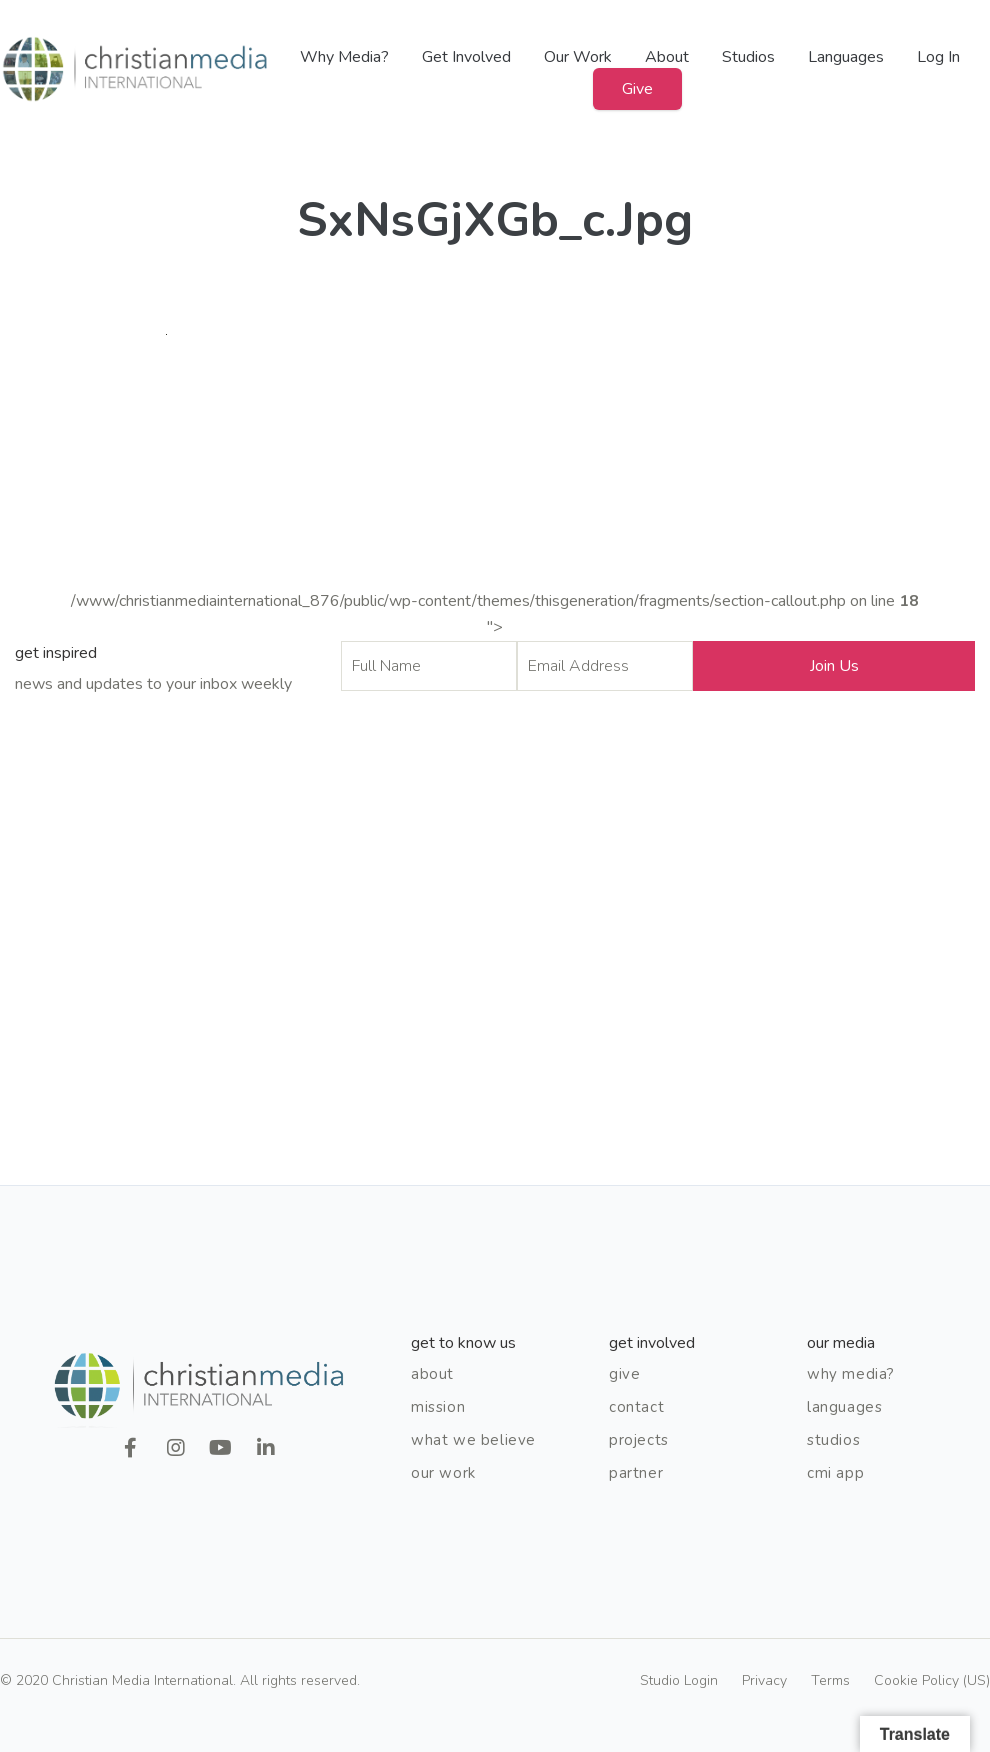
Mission (438, 1407)
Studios (748, 57)
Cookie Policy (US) (932, 1680)
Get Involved (466, 57)
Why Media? (344, 57)
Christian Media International (135, 69)
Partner (636, 1473)
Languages (846, 57)
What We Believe (473, 1440)
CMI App (835, 1473)
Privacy (764, 1680)
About (667, 57)
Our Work (578, 57)
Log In (938, 57)
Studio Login (679, 1680)
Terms (830, 1680)
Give (637, 89)
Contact (636, 1407)
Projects (639, 1440)
